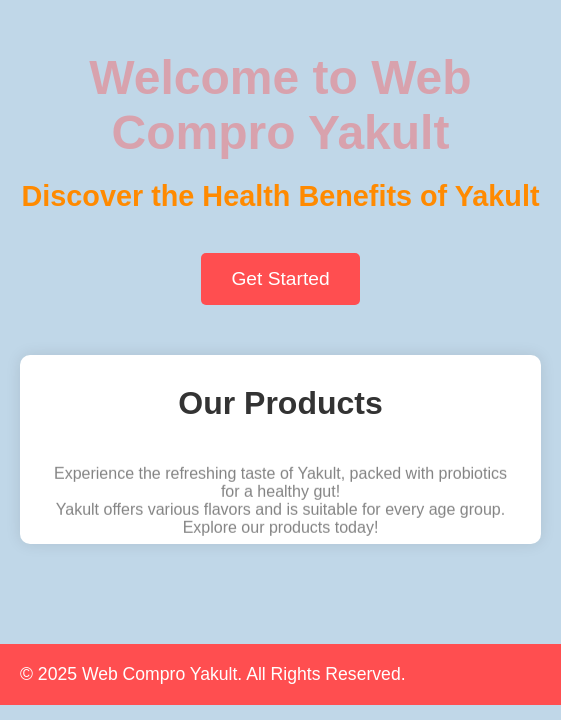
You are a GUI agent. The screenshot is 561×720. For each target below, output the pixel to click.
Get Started (280, 278)
